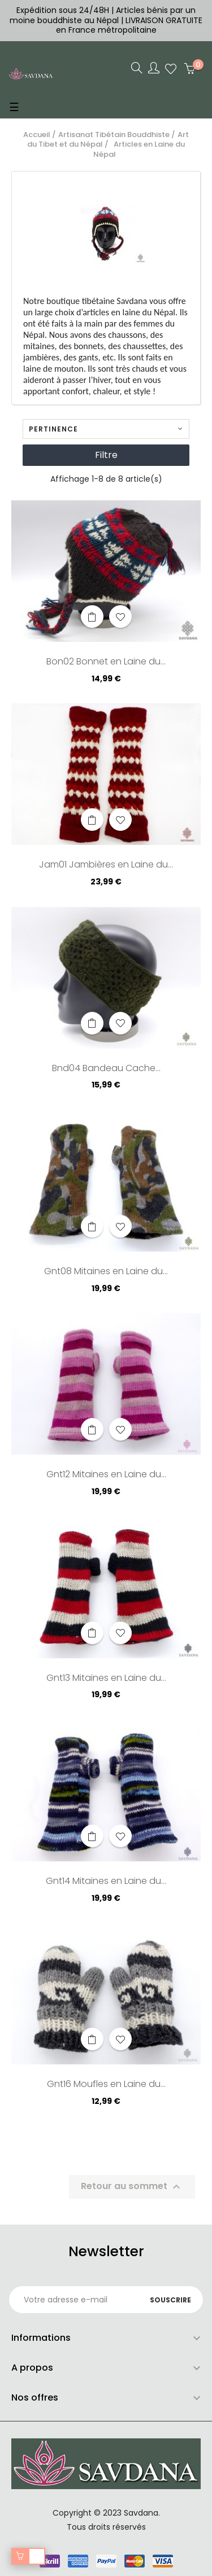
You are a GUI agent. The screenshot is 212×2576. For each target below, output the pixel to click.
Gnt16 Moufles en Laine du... (106, 2084)
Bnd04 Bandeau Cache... (106, 1069)
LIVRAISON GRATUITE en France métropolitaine (129, 25)
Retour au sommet (132, 2187)
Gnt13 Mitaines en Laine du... (106, 1678)
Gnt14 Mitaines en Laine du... (106, 1881)
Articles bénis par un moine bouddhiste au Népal (103, 15)
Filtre (106, 454)
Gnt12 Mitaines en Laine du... (106, 1475)
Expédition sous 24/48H (63, 10)
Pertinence (106, 429)
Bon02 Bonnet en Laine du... (106, 662)
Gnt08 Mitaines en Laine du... (106, 1272)
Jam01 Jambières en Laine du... (106, 865)
